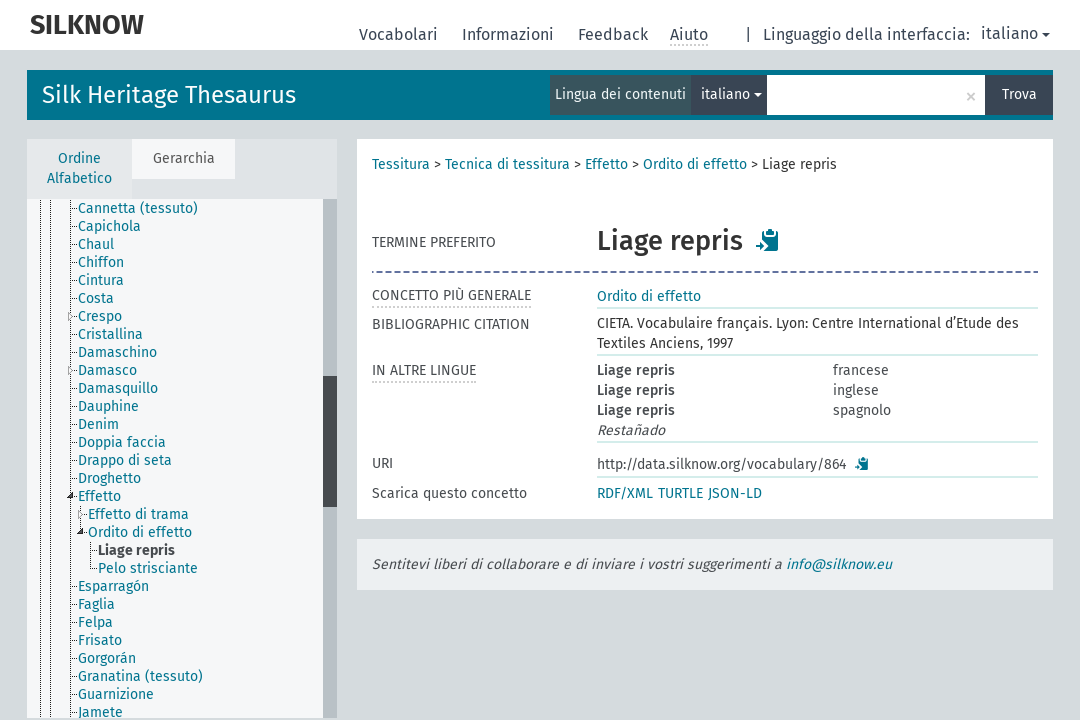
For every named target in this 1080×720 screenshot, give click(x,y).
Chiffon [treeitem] (101, 262)
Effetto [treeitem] (99, 496)
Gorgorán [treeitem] (107, 658)
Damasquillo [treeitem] (118, 388)
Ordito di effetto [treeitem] (140, 532)
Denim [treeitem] (98, 424)
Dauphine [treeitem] (108, 406)
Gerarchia (184, 158)
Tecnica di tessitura (507, 164)
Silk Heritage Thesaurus (169, 95)
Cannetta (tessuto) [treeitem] (138, 208)
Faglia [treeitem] (96, 604)
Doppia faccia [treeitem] (122, 442)
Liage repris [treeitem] (136, 550)
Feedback (615, 34)
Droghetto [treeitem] (109, 478)
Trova (1019, 94)
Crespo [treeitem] (100, 316)
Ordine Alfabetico (79, 168)
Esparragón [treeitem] (113, 586)
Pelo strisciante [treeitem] (148, 568)
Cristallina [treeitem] (110, 334)
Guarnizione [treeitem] (116, 694)
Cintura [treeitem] (101, 280)
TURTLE (680, 493)
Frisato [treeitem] (100, 640)
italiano (1015, 33)
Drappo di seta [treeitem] (125, 460)
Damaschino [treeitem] (117, 352)
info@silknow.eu (839, 564)
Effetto (606, 164)
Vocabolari (400, 34)
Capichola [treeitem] (109, 226)
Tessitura (401, 164)
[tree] (182, 458)
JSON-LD (735, 493)
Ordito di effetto (695, 164)
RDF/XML (625, 493)
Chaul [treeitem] (96, 244)
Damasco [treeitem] (107, 370)
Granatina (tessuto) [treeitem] (140, 676)
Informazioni (510, 34)
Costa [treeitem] (96, 298)
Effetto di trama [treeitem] (138, 514)
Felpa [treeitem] (95, 622)
